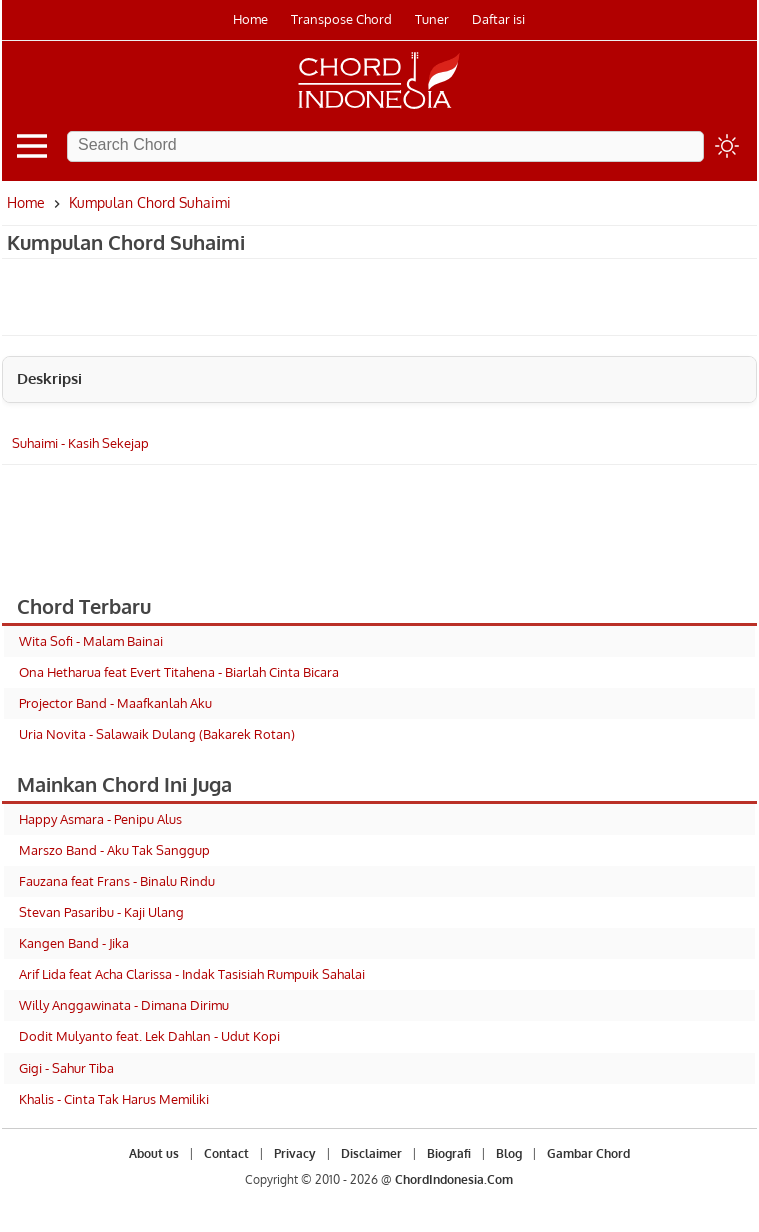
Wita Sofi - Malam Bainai (91, 641)
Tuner (432, 19)
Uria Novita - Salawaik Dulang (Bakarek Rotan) (157, 734)
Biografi (449, 1153)
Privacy (295, 1153)
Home (250, 19)
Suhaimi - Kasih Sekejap (80, 443)
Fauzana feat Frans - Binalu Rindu (117, 881)
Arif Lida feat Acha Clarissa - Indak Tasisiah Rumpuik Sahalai (192, 974)
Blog (509, 1153)
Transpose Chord (341, 19)
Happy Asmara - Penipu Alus (100, 819)
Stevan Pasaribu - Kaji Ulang (101, 912)
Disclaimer (371, 1153)
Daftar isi (498, 19)
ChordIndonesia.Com (454, 1179)
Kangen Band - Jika (74, 943)
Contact (226, 1153)
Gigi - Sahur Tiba (66, 1068)
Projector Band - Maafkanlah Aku (115, 703)
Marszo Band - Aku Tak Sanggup (114, 850)
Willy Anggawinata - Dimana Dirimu (124, 1005)
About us (154, 1153)
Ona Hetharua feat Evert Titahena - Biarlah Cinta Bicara (179, 672)
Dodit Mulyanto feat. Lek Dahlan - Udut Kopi (149, 1036)
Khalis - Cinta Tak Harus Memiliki (114, 1099)
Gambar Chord (588, 1153)
